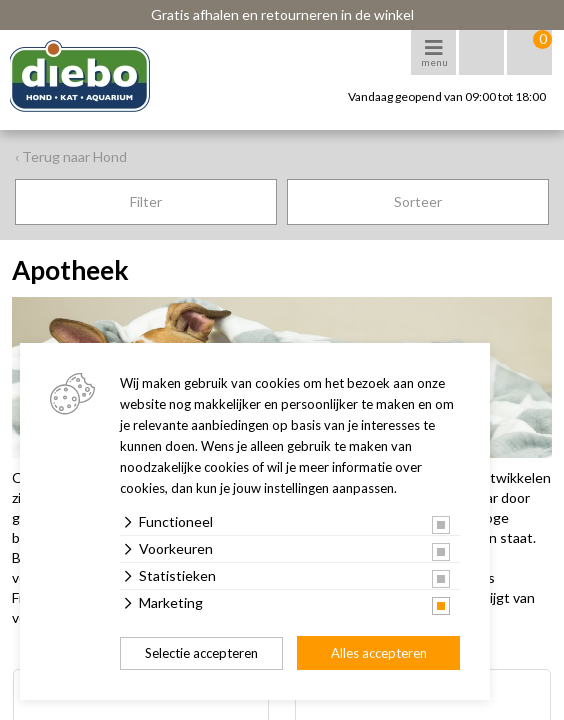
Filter (146, 201)
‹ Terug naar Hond (71, 156)
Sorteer (418, 201)
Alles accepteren (379, 653)
